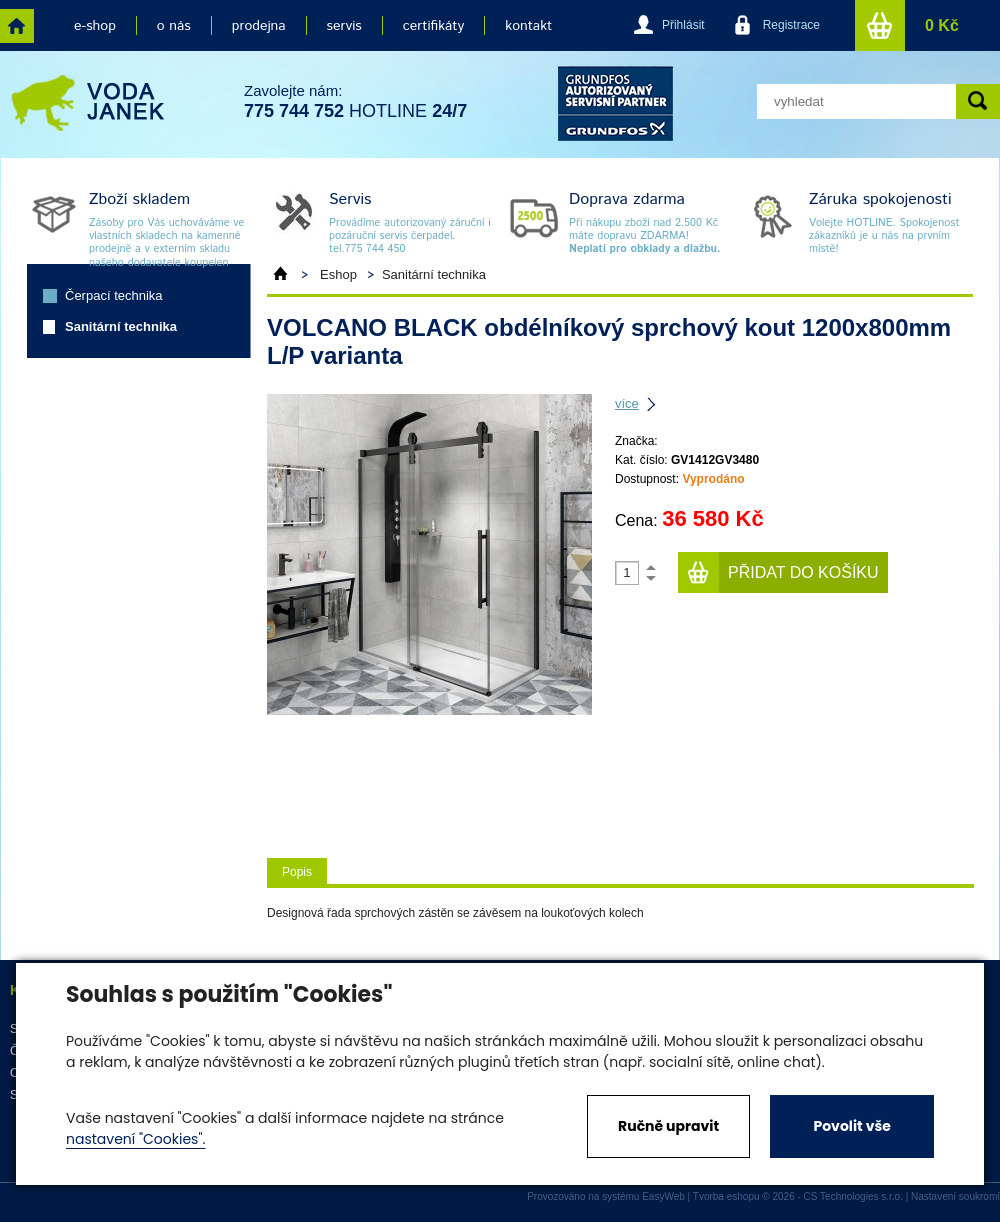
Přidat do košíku (803, 572)
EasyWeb (663, 1196)
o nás (174, 26)
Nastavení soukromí (955, 1196)
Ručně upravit (668, 1126)
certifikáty (433, 26)
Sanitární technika (121, 326)
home (17, 26)
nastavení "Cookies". (135, 1139)
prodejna (259, 26)
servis (344, 26)
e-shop (95, 26)
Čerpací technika (114, 295)
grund (615, 103)
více (627, 403)
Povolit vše (851, 1126)
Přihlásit (683, 25)
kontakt (528, 26)
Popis (297, 872)
